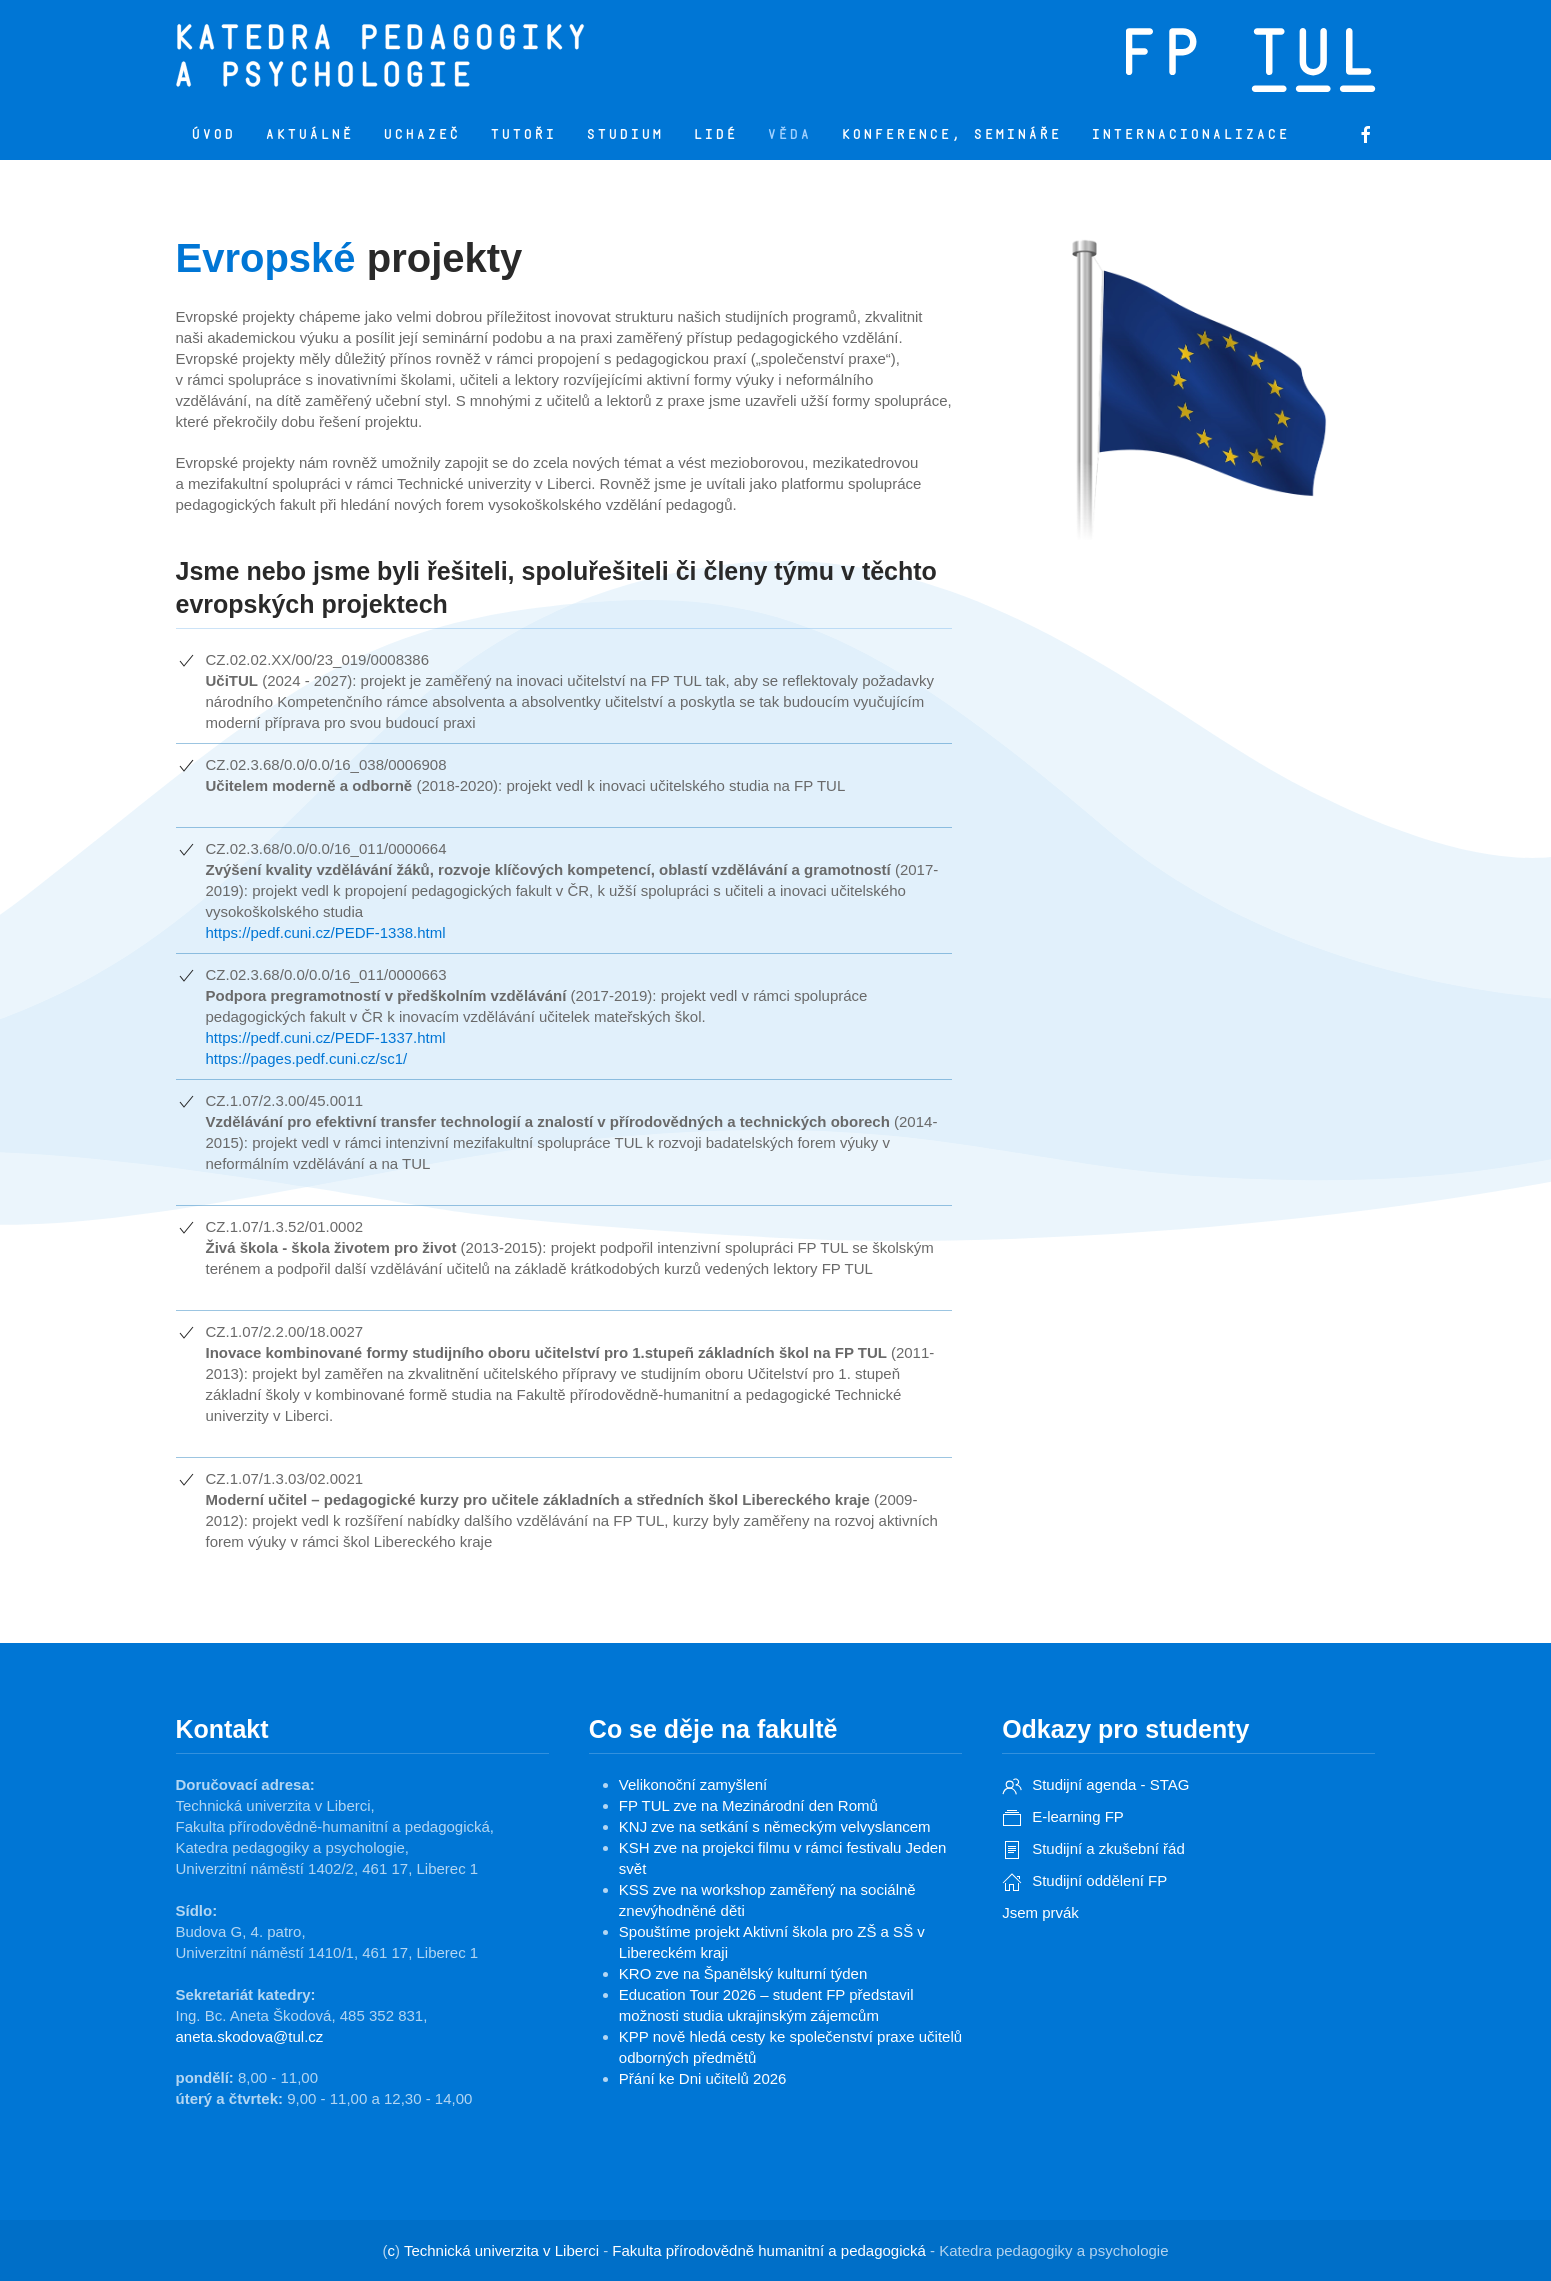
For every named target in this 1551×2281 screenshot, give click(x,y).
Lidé (715, 134)
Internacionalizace (1190, 134)
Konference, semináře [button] (951, 134)
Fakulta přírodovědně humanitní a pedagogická (769, 2250)
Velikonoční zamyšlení (693, 1784)
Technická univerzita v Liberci (501, 2250)
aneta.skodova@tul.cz (250, 2036)
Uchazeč (421, 134)
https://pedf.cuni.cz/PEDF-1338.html (326, 932)
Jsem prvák (1040, 1912)
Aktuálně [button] (309, 134)
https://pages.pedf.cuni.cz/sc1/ (307, 1058)
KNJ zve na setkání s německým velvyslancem (775, 1826)
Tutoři (523, 134)
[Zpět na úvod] (511, 55)
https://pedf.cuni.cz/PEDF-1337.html (326, 1037)
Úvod (213, 134)
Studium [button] (624, 134)
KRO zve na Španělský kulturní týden (743, 1973)
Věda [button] (789, 134)
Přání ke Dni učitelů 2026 (703, 2078)
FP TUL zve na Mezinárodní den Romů (748, 1805)
